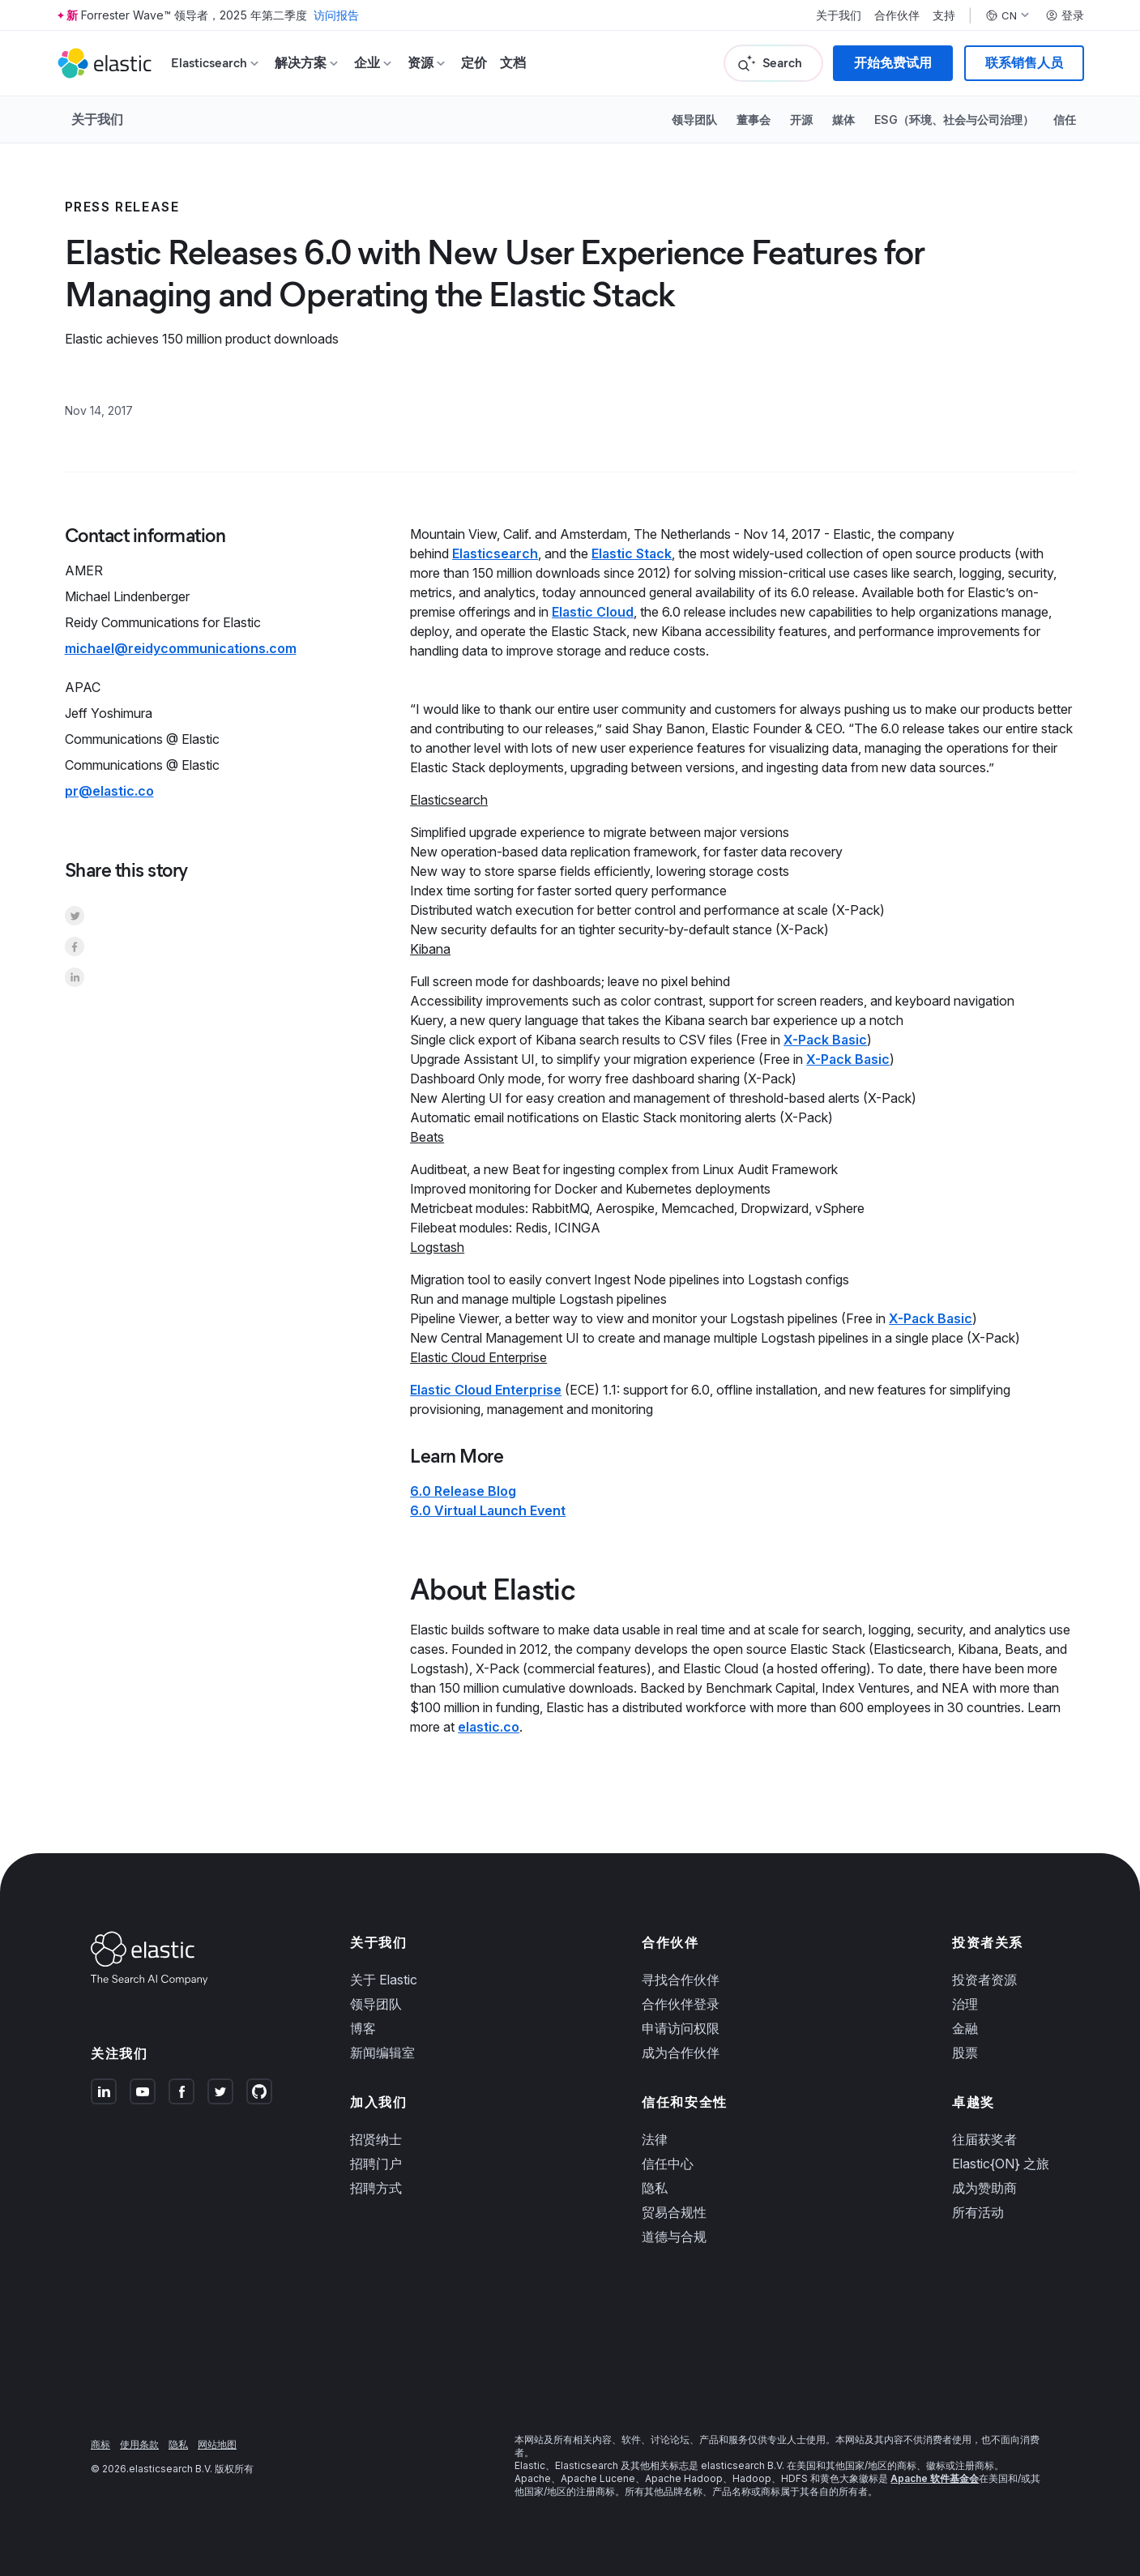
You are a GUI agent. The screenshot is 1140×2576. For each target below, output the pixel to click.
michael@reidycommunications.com (181, 648)
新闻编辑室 (382, 2052)
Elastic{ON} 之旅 (1000, 2163)
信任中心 (668, 2163)
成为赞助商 (984, 2188)
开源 (801, 119)
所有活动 (978, 2212)
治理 (965, 2004)
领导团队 (694, 119)
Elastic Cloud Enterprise (485, 1390)
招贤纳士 (376, 2139)
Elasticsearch (495, 553)
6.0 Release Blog (463, 1491)
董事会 (754, 119)
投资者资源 (984, 1980)
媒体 (843, 119)
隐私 (655, 2188)
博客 (363, 2028)
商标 (100, 2444)
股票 (965, 2052)
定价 (474, 62)
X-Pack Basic (825, 1040)
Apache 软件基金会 (934, 2478)
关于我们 (838, 15)
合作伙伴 (897, 15)
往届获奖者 (984, 2139)
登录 (1064, 15)
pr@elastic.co (109, 791)
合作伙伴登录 (680, 2004)
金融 (965, 2028)
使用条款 (139, 2444)
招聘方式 (376, 2188)
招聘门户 (376, 2163)
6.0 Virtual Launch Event (488, 1510)
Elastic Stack (631, 553)
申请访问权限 (680, 2028)
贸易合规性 (674, 2212)
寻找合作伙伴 (680, 1980)
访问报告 (336, 15)
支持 (944, 15)
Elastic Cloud (593, 612)
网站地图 (217, 2444)
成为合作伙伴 (680, 2052)
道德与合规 (674, 2236)
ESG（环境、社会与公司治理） (954, 119)
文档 (513, 62)
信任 (1064, 119)
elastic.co (488, 1727)
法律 (655, 2139)
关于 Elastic (383, 1980)
